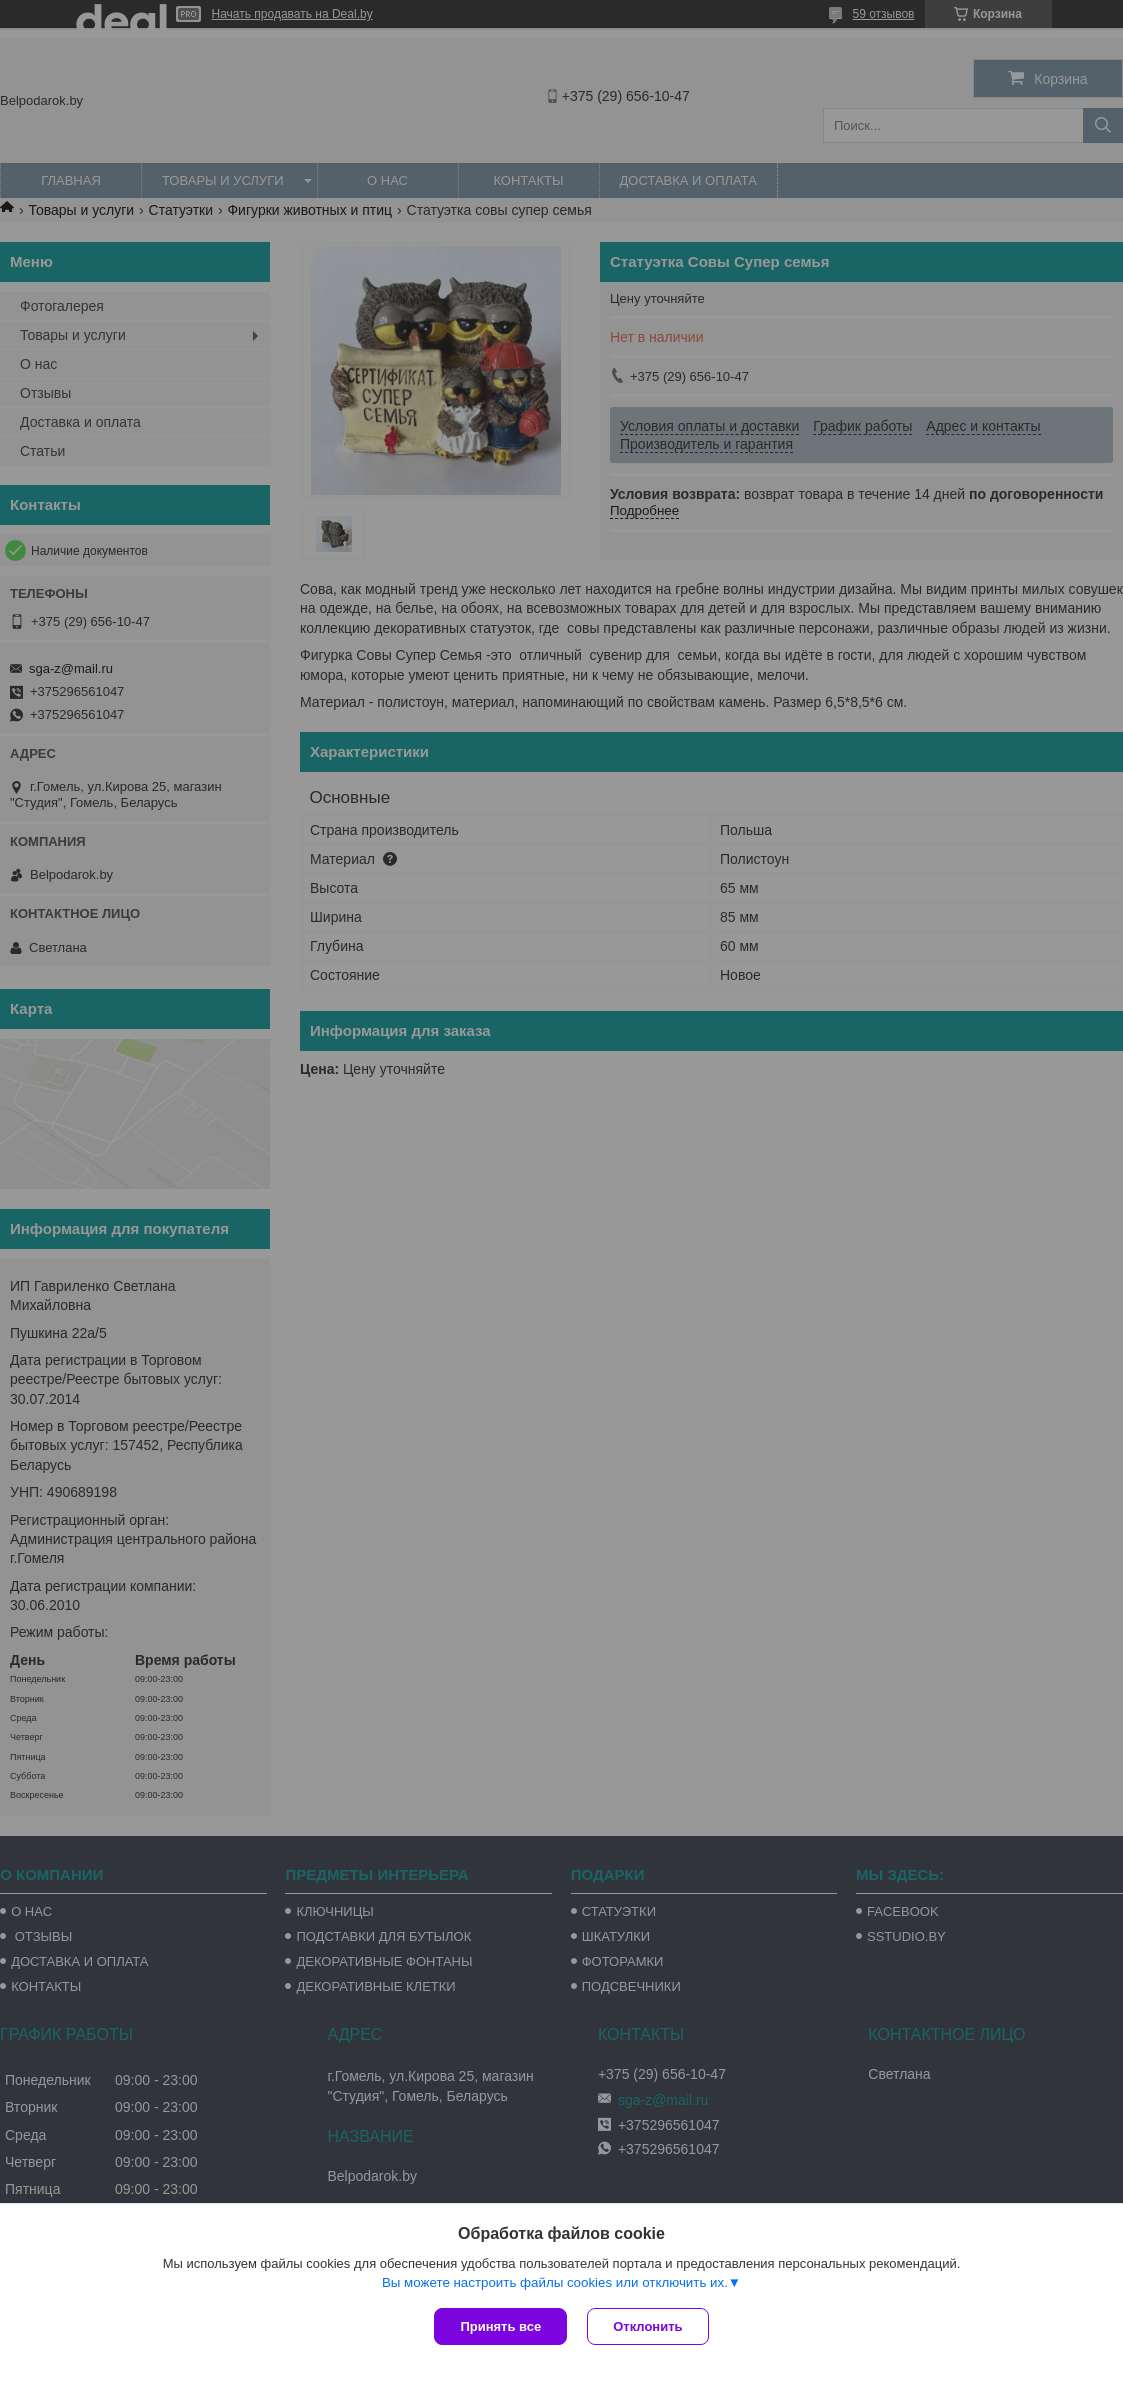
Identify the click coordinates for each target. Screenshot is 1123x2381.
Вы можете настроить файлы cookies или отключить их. (555, 2282)
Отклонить (647, 2326)
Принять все (500, 2326)
